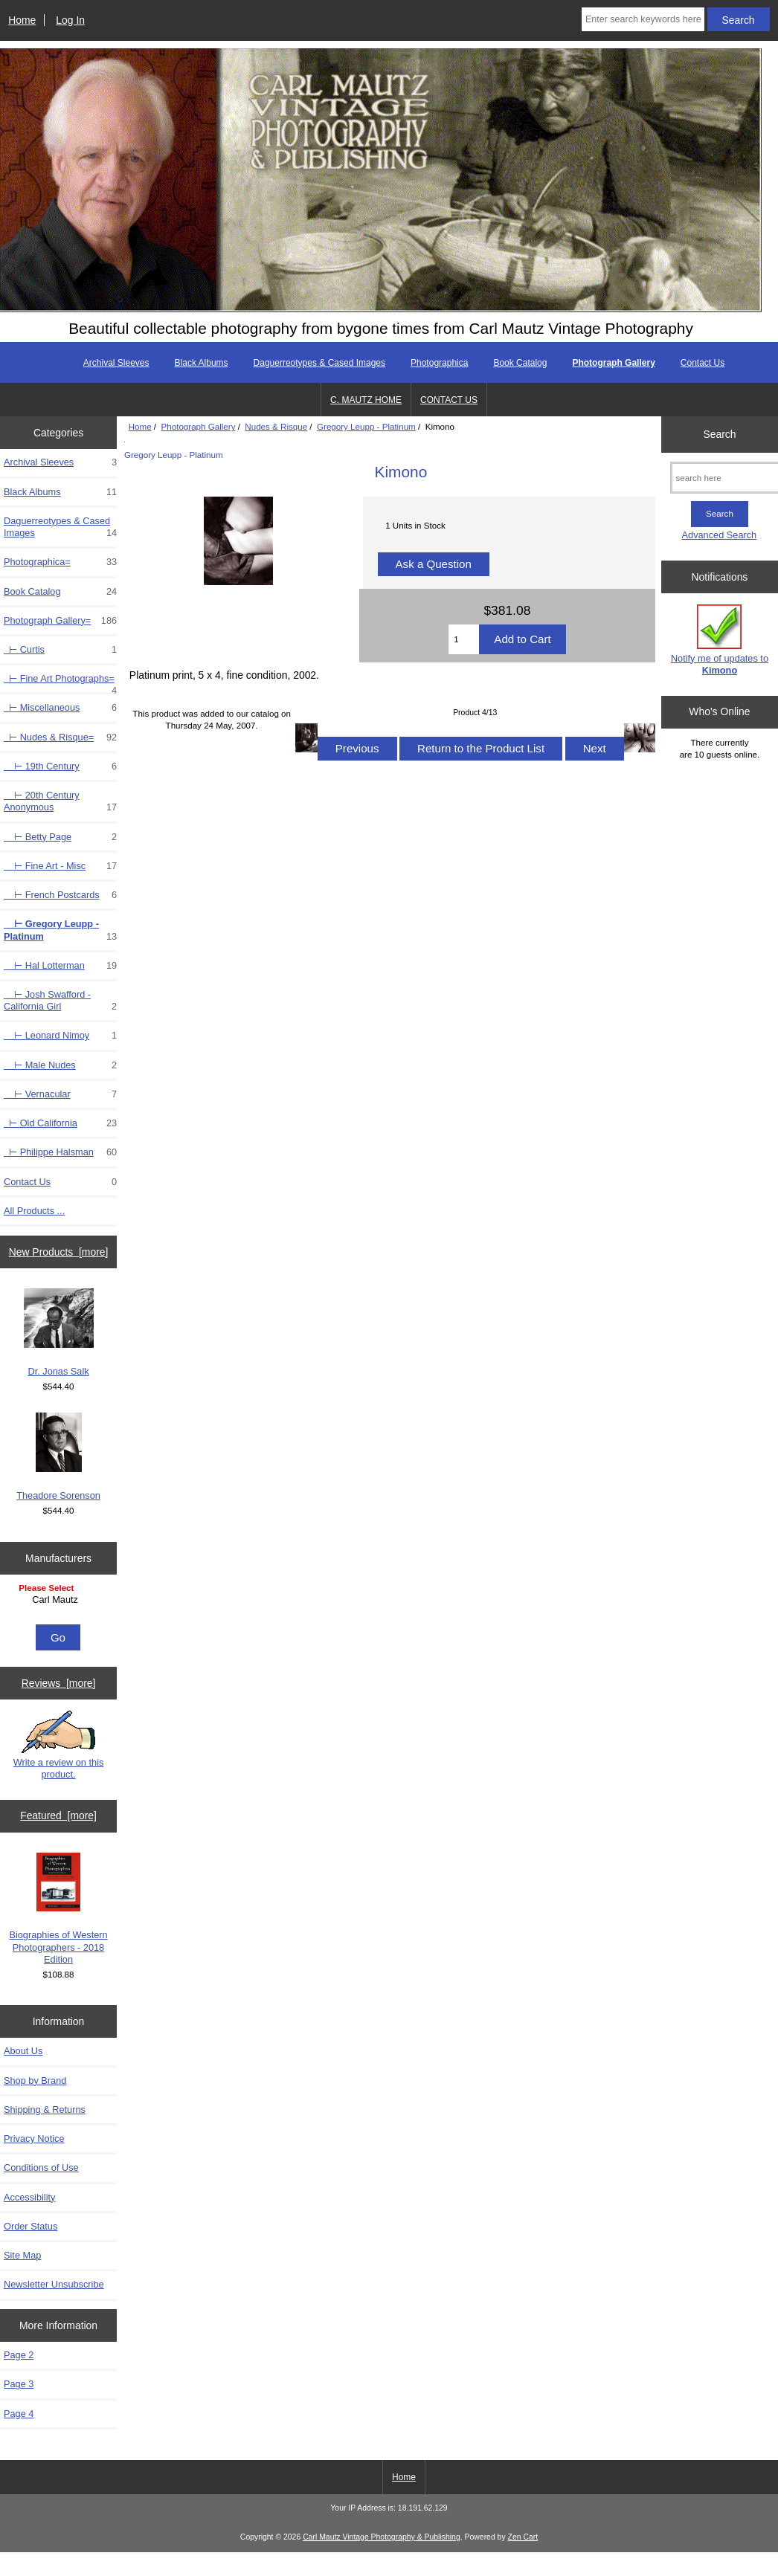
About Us (23, 2050)
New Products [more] (59, 1252)
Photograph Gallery (198, 426)
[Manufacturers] (58, 1601)
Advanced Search (719, 534)
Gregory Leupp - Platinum (366, 426)
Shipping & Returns (45, 2109)
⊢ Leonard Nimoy (60, 1036)
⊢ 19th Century (60, 766)
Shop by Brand (35, 2080)
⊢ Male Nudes (60, 1065)
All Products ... (34, 1210)
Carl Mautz (60, 1600)
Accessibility (29, 2197)
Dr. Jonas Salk (59, 1332)
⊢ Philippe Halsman (60, 1152)
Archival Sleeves (116, 363)
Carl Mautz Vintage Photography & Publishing (381, 2537)
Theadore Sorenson (58, 1457)
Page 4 (18, 2413)
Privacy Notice (34, 2138)
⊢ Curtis (60, 650)
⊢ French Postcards (60, 895)
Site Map (22, 2255)
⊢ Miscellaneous (60, 708)
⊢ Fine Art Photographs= (60, 682)
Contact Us (702, 363)
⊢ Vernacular (60, 1094)
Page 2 (18, 2354)
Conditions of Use (41, 2167)
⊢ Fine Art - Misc (60, 866)
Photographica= (60, 562)
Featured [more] (58, 1815)
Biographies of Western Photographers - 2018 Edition (58, 1909)
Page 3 (18, 2383)
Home (22, 20)
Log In (70, 20)
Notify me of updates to (719, 639)
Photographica (439, 363)
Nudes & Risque (276, 426)
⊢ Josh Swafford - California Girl (60, 1001)
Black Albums (201, 363)
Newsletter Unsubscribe (54, 2284)
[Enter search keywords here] (643, 19)
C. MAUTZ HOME (366, 400)
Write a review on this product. (58, 1745)
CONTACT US (449, 400)
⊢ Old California (60, 1123)
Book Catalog (520, 363)
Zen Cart (523, 2537)
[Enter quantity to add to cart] (464, 639)
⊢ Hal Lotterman (60, 966)
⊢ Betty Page (60, 837)
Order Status (30, 2226)
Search (719, 434)
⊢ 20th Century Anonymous (60, 801)
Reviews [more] (59, 1683)
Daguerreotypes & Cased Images (319, 363)
